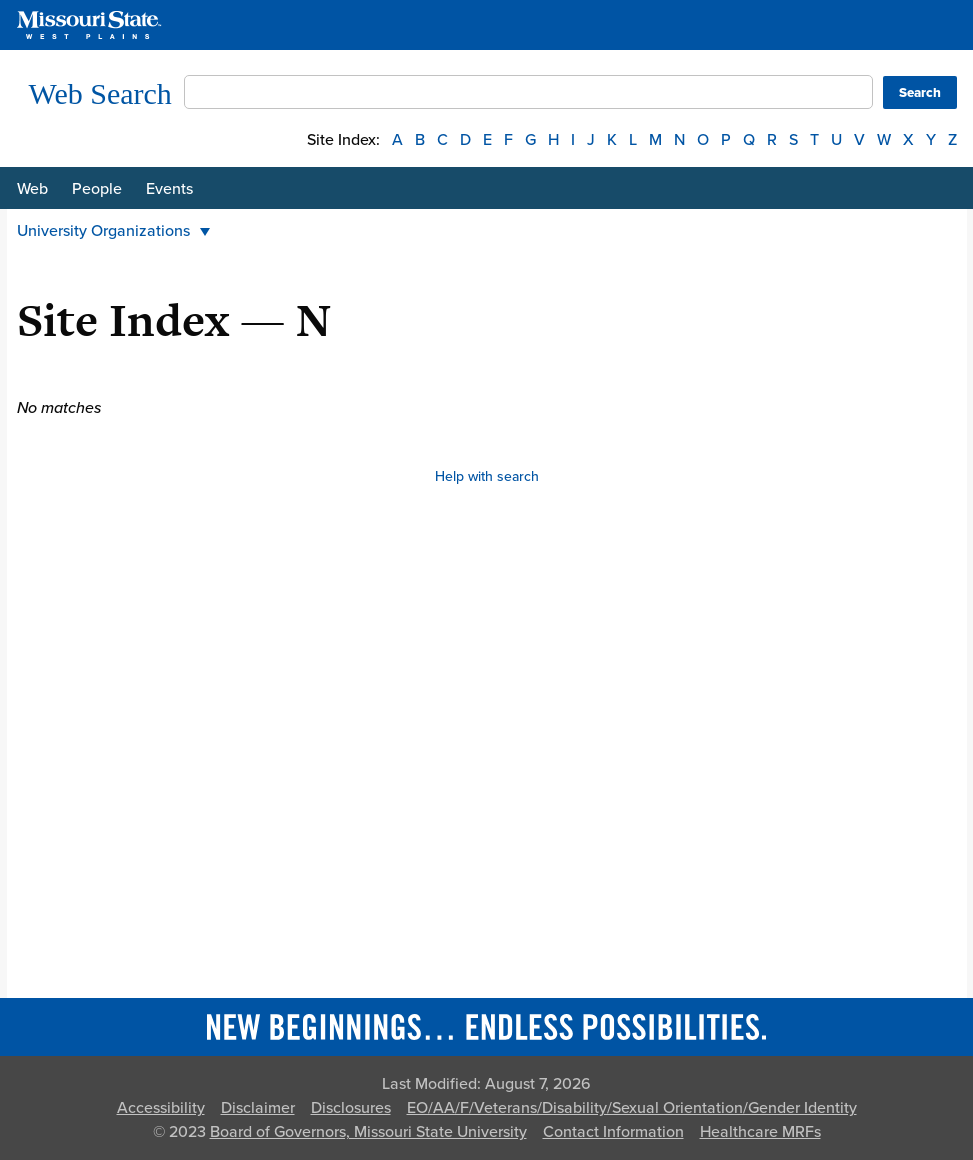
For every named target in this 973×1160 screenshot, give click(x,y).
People (97, 189)
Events (169, 189)
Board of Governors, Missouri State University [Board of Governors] (368, 1132)
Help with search (487, 476)
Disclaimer (258, 1108)
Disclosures (351, 1108)
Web (32, 189)
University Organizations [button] (113, 231)
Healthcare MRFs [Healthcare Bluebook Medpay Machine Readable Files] (760, 1132)
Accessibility (161, 1108)
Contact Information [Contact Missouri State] (613, 1132)
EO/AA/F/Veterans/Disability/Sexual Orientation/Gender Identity (632, 1108)
